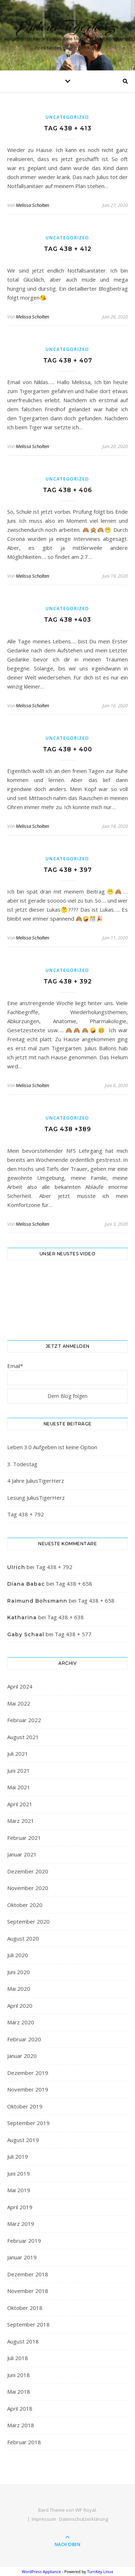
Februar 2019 (24, 2240)
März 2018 (20, 2425)
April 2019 (19, 2207)
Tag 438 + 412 (67, 249)
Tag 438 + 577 (73, 1634)
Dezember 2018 (27, 2274)
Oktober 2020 (24, 1904)
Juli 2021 (17, 1753)
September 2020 (28, 1921)
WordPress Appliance (41, 2571)
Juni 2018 (18, 2375)
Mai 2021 (18, 1787)
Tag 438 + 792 (25, 1514)
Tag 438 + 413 (67, 128)
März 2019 (20, 2223)
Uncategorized (67, 117)
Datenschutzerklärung (83, 2519)
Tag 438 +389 (67, 1129)
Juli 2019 (17, 2156)
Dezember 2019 (27, 2072)
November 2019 (27, 2089)
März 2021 (20, 1820)
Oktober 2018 (24, 2307)
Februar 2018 (24, 2442)
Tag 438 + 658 (73, 1583)
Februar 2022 (24, 1720)
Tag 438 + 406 (67, 490)
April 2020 (19, 2005)
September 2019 (28, 2123)
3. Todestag (22, 1464)
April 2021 (19, 1804)
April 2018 (19, 2408)
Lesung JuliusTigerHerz (36, 1497)
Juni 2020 (18, 1972)
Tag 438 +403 (67, 619)
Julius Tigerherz (67, 26)
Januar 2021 (22, 1854)
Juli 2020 (17, 1955)
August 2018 (23, 2341)
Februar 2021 (24, 1837)
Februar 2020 (24, 2039)
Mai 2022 (18, 1703)
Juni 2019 (18, 2173)
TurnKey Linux (100, 2571)
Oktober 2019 (24, 2106)
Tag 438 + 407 (67, 360)
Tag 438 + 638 (65, 1617)
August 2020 (23, 1938)
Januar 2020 (22, 2055)
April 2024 (19, 1686)
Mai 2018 (18, 2391)
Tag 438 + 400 (67, 749)
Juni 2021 (18, 1770)
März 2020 (20, 2022)
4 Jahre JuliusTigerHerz (35, 1480)
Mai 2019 (18, 2190)
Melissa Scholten (32, 205)
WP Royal (85, 2510)
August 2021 (23, 1737)
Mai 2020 (18, 1988)
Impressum (44, 2519)
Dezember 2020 (27, 1871)
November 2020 (27, 1887)
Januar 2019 (22, 2257)
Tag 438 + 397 (68, 869)
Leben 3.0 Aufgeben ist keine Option (52, 1447)
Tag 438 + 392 (68, 981)
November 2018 (27, 2290)
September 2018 (28, 2324)
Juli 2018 (17, 2358)
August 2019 (23, 2139)
